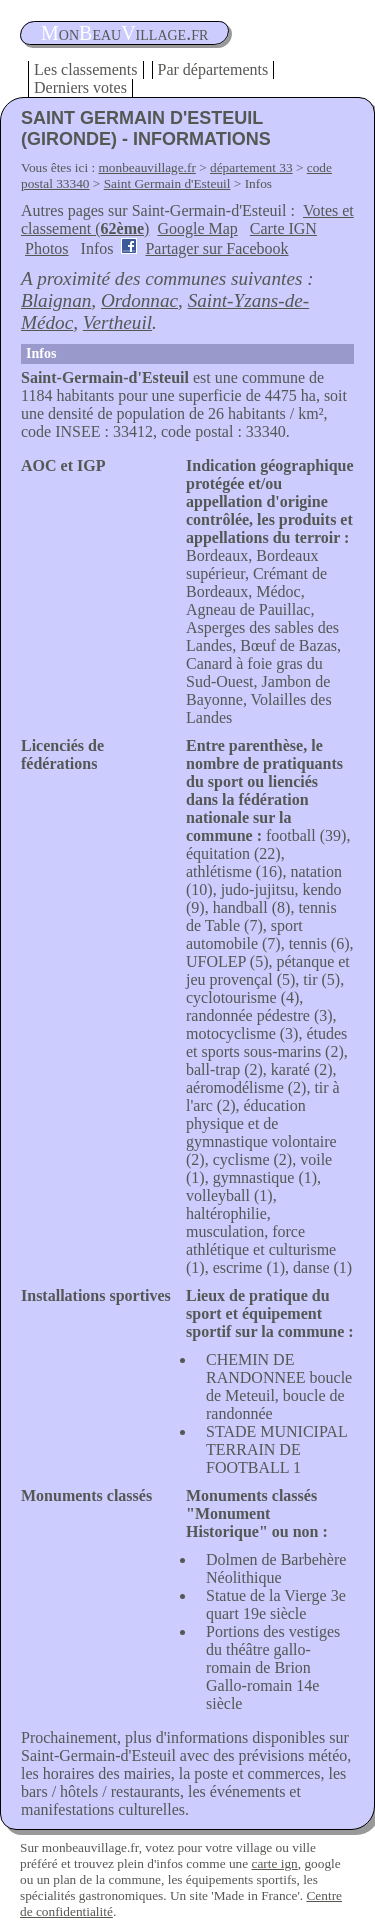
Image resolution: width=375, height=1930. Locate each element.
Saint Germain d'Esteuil (167, 183)
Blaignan (56, 300)
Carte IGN (283, 228)
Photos (47, 248)
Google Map (197, 228)
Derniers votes (80, 87)
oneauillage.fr (124, 33)
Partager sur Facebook (216, 248)
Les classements (86, 69)
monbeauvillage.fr (147, 167)
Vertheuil (117, 322)
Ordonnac (139, 300)
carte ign (274, 1863)
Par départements (213, 69)
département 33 (251, 167)
